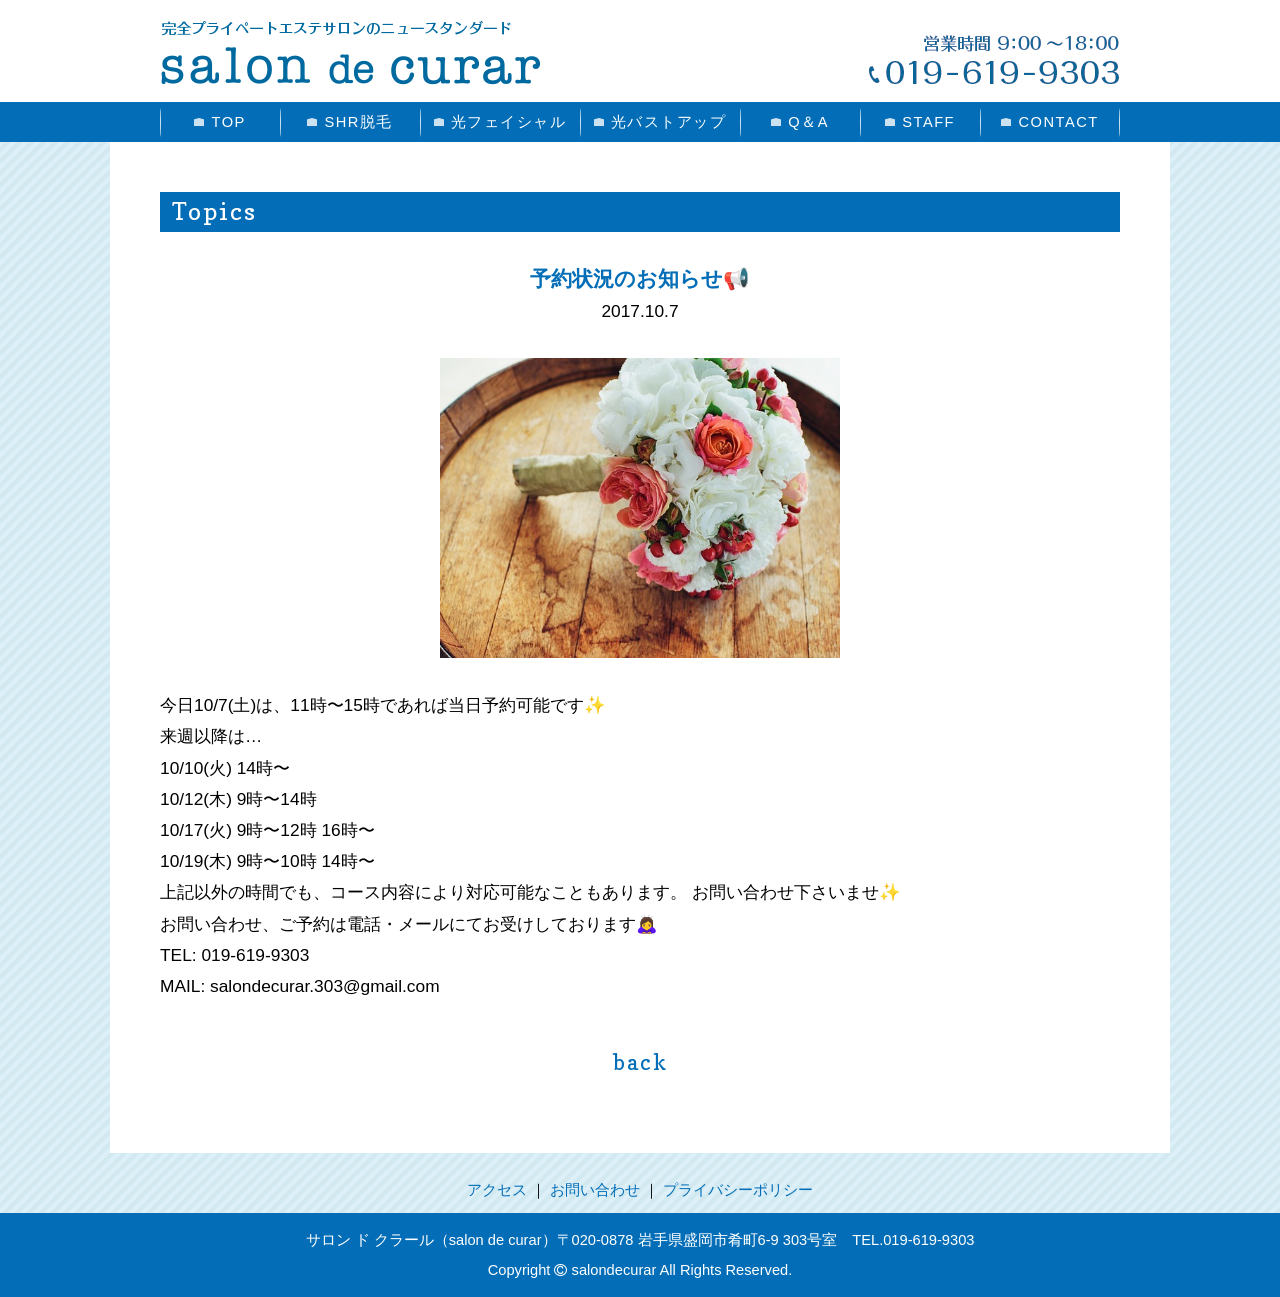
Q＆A (800, 121)
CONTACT (1050, 121)
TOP (220, 121)
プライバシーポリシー (738, 1190)
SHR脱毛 (350, 121)
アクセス (497, 1190)
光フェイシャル (500, 121)
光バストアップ (660, 121)
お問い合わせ (595, 1190)
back (640, 1062)
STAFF (920, 121)
